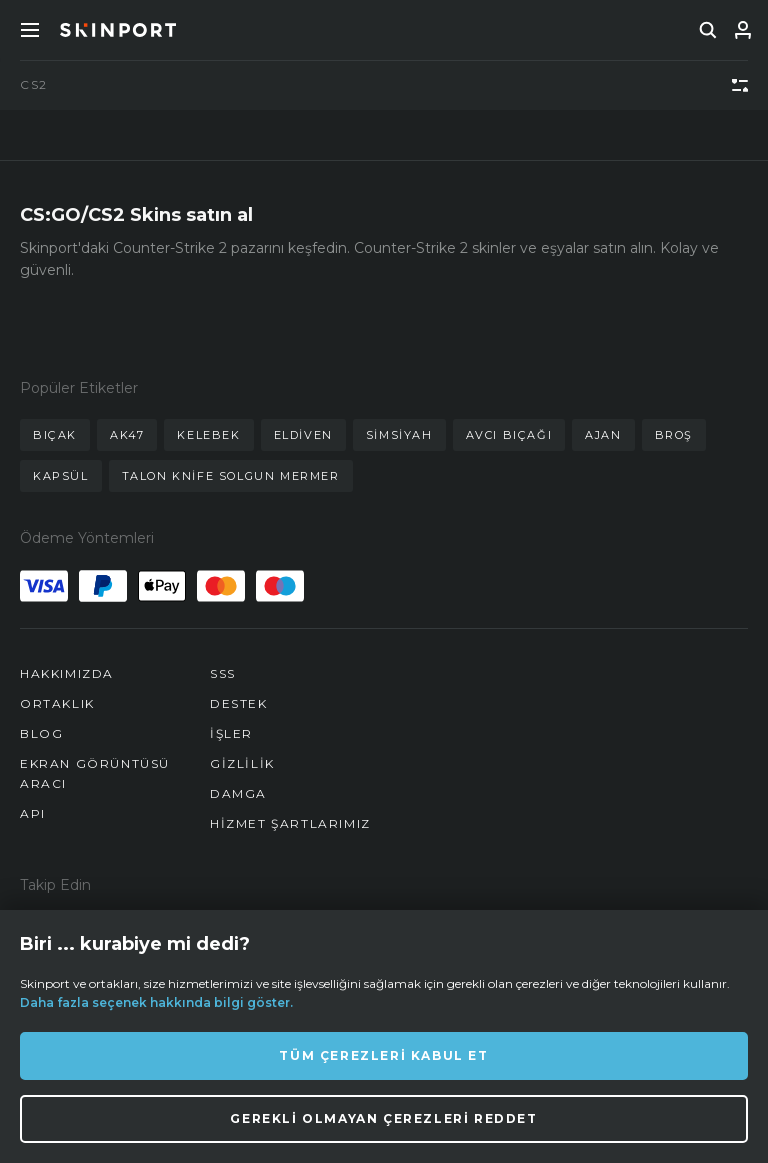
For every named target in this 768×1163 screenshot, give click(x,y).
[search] (708, 30)
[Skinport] (118, 30)
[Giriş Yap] (743, 30)
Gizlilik (242, 763)
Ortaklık (57, 703)
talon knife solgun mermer (231, 476)
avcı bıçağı (509, 435)
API (33, 813)
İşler (231, 733)
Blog (41, 733)
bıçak (55, 435)
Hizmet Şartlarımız (290, 823)
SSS (223, 673)
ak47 (127, 435)
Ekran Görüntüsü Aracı (95, 773)
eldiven (303, 435)
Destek (239, 703)
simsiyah (399, 435)
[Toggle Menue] (30, 30)
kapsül (61, 476)
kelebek (208, 435)
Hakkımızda (67, 673)
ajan (603, 435)
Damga (238, 793)
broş (674, 435)
